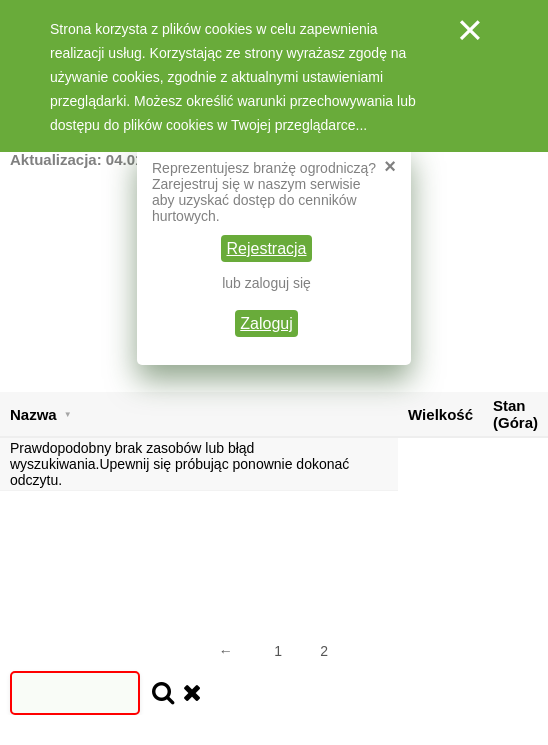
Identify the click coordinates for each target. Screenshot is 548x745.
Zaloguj (266, 323)
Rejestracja (266, 248)
